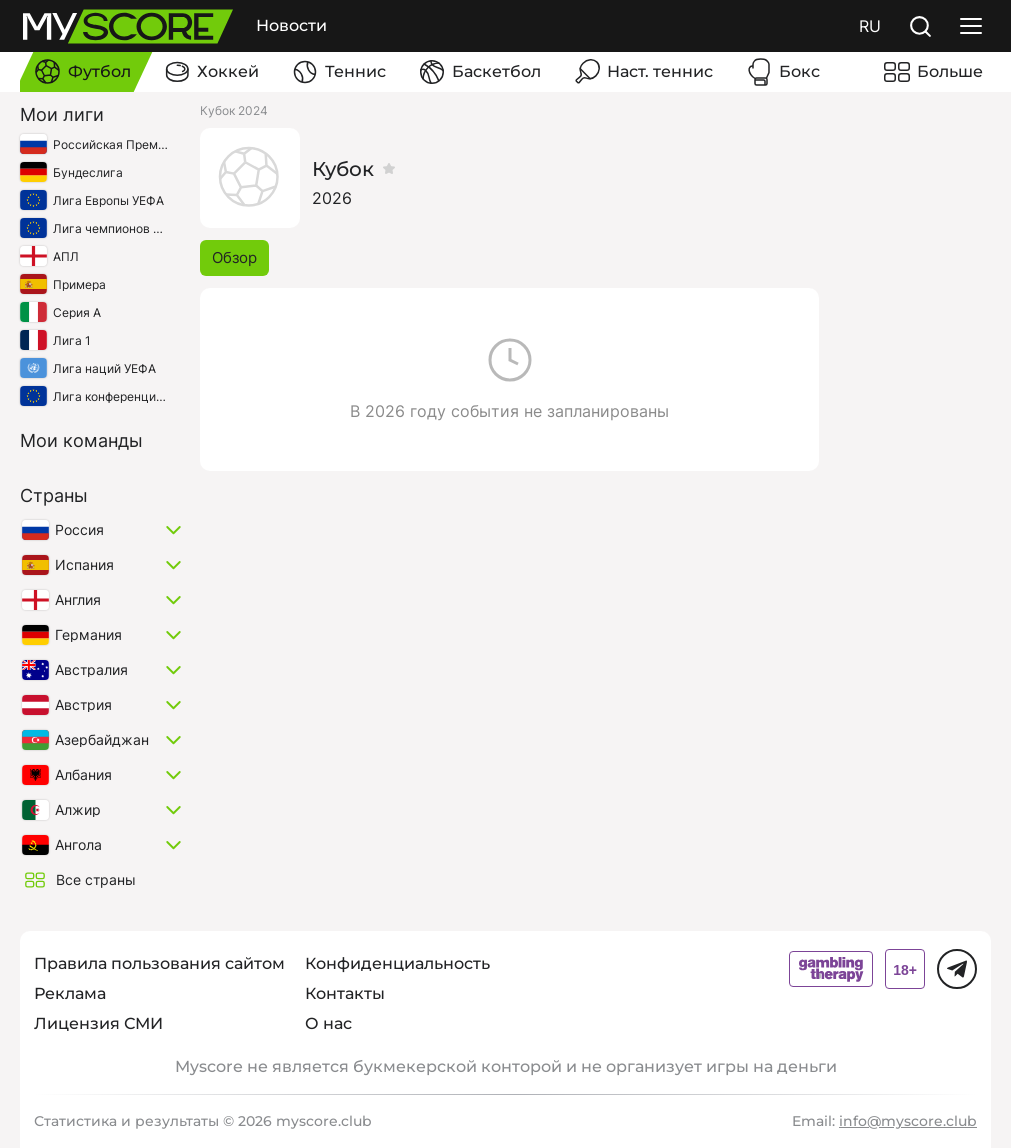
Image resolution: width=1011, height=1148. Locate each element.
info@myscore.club (908, 1121)
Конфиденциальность (397, 963)
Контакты (345, 993)
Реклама (70, 993)
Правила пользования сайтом (159, 963)
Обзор (234, 257)
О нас (328, 1023)
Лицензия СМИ (98, 1023)
